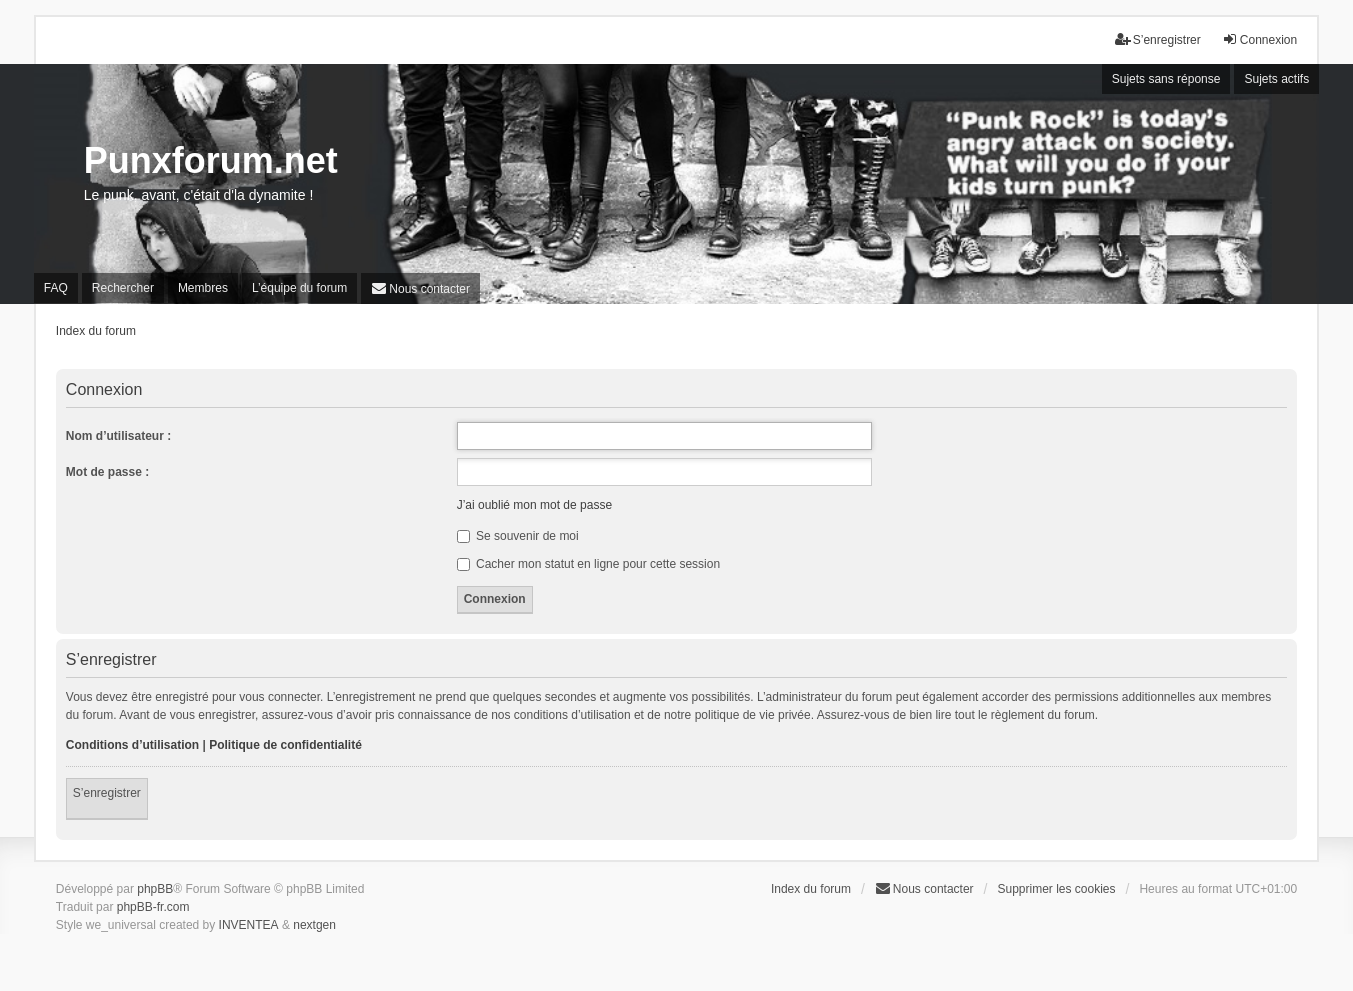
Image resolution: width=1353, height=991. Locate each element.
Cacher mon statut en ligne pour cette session (588, 564)
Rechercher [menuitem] (123, 288)
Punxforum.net (211, 160)
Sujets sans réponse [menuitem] (1166, 79)
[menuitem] (420, 288)
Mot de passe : (107, 472)
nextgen (314, 925)
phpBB (155, 889)
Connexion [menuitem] (1259, 39)
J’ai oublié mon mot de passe (534, 505)
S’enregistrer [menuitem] (1158, 39)
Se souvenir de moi (518, 536)
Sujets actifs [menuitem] (1276, 79)
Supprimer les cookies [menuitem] (1056, 889)
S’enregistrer (107, 793)
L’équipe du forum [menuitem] (299, 288)
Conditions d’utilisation (132, 745)
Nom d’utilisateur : (118, 436)
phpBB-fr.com (153, 907)
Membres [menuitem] (203, 288)
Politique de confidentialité (285, 745)
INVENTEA (249, 925)
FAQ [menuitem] (56, 288)
